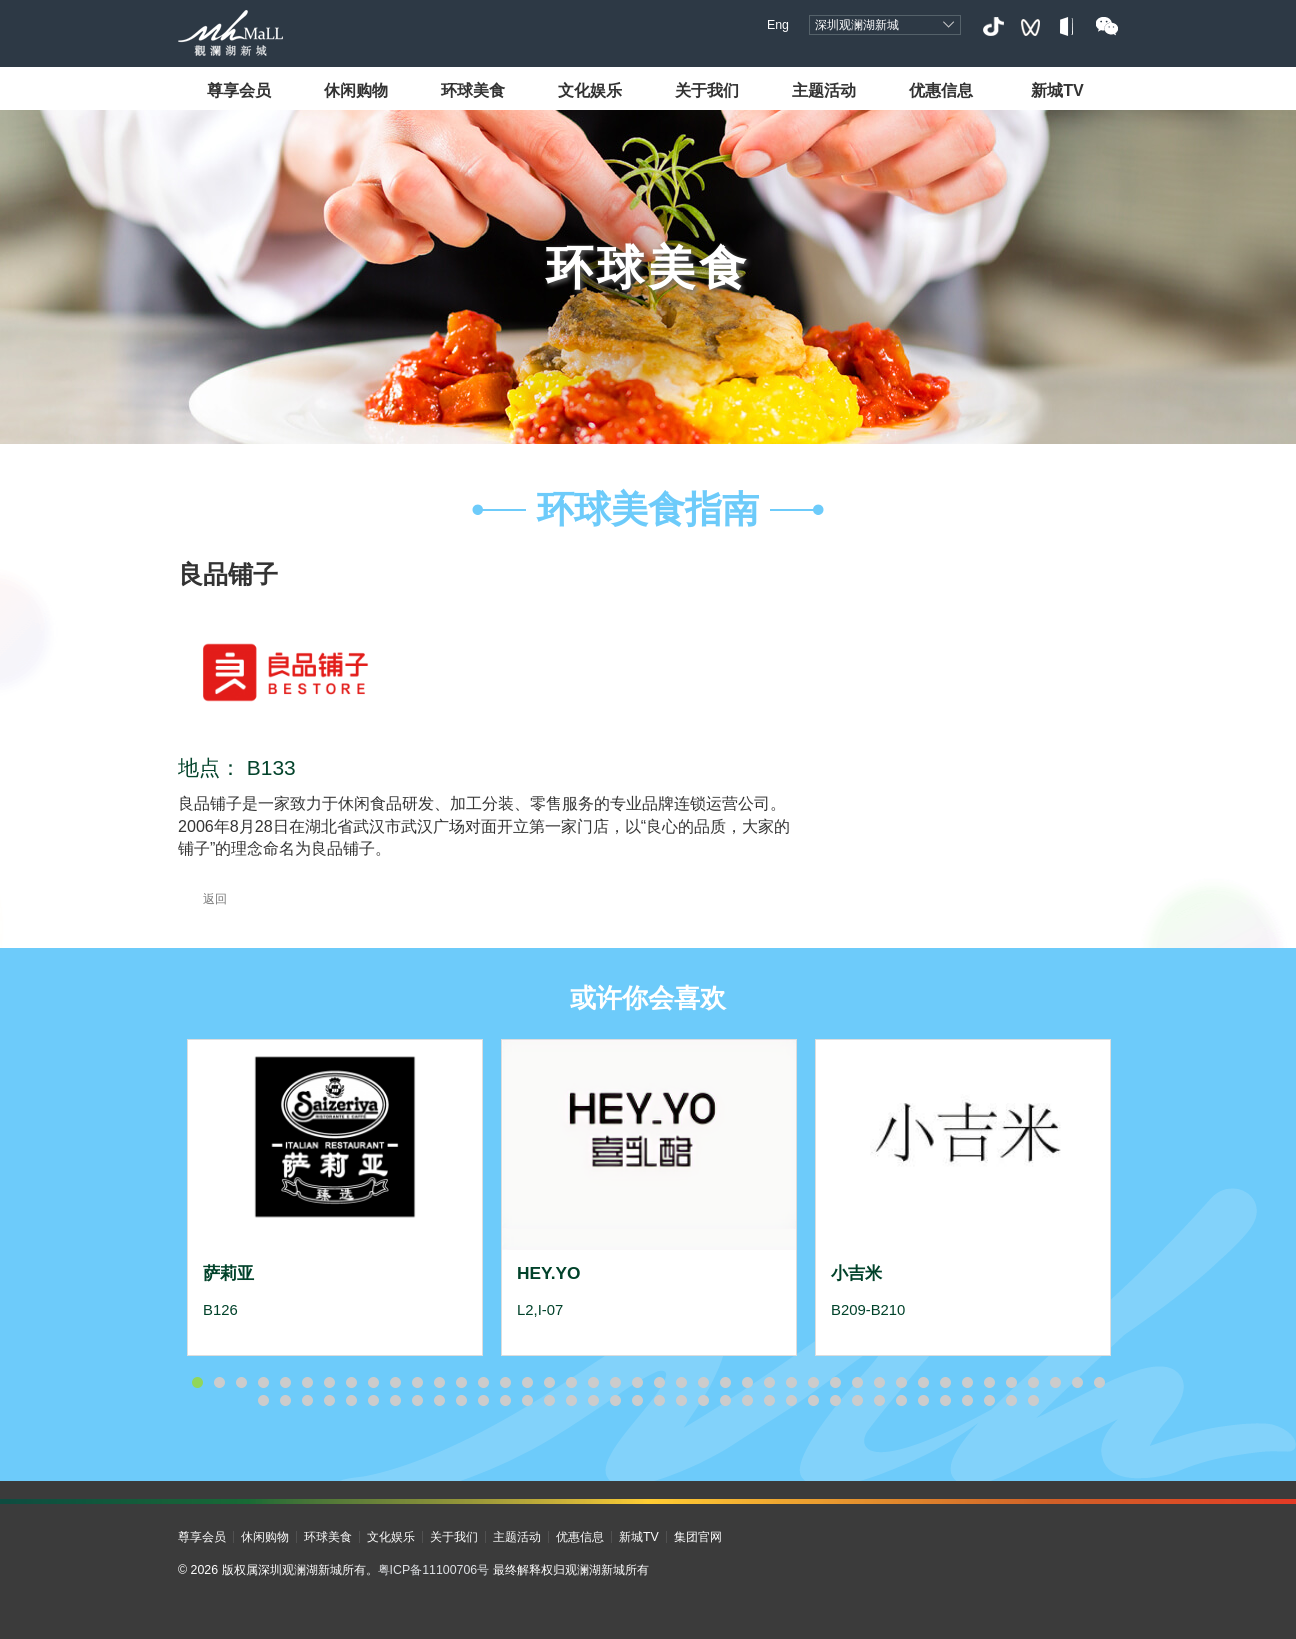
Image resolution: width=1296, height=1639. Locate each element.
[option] (335, 1197)
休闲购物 (356, 90)
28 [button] (791, 1382)
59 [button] (615, 1400)
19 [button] (593, 1382)
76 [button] (989, 1400)
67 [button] (791, 1400)
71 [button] (879, 1400)
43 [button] (263, 1400)
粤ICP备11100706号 (434, 1570)
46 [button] (329, 1400)
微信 (1106, 26)
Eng (778, 25)
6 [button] (307, 1382)
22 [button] (659, 1382)
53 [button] (483, 1400)
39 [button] (1033, 1382)
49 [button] (395, 1400)
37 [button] (989, 1382)
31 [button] (857, 1382)
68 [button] (813, 1400)
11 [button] (417, 1382)
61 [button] (659, 1400)
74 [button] (945, 1400)
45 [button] (307, 1400)
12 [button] (439, 1382)
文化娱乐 (590, 90)
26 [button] (747, 1382)
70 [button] (857, 1400)
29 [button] (813, 1382)
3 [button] (241, 1382)
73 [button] (923, 1400)
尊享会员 (239, 90)
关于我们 (707, 90)
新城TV (1057, 90)
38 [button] (1011, 1382)
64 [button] (725, 1400)
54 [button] (505, 1400)
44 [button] (285, 1400)
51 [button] (439, 1400)
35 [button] (945, 1382)
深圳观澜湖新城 (857, 25)
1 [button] (197, 1382)
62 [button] (681, 1400)
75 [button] (967, 1400)
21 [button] (637, 1382)
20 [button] (615, 1382)
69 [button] (835, 1400)
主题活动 (824, 90)
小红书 (1068, 26)
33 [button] (901, 1382)
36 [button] (967, 1382)
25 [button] (725, 1382)
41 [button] (1077, 1382)
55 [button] (527, 1400)
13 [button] (461, 1382)
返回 (202, 899)
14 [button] (483, 1382)
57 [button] (571, 1400)
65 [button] (747, 1400)
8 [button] (351, 1382)
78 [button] (1033, 1400)
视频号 (1030, 26)
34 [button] (923, 1382)
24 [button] (703, 1382)
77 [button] (1011, 1400)
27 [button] (769, 1382)
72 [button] (901, 1400)
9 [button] (373, 1382)
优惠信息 (941, 90)
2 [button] (219, 1382)
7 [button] (329, 1382)
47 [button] (351, 1400)
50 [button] (417, 1400)
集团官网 (698, 1537)
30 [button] (835, 1382)
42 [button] (1099, 1382)
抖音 (992, 26)
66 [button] (769, 1400)
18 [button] (571, 1382)
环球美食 (473, 90)
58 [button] (593, 1400)
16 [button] (527, 1382)
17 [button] (549, 1382)
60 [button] (637, 1400)
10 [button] (395, 1382)
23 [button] (681, 1382)
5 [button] (285, 1382)
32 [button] (879, 1382)
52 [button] (461, 1400)
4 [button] (263, 1382)
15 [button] (505, 1382)
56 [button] (549, 1400)
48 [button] (373, 1400)
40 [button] (1055, 1382)
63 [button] (703, 1400)
